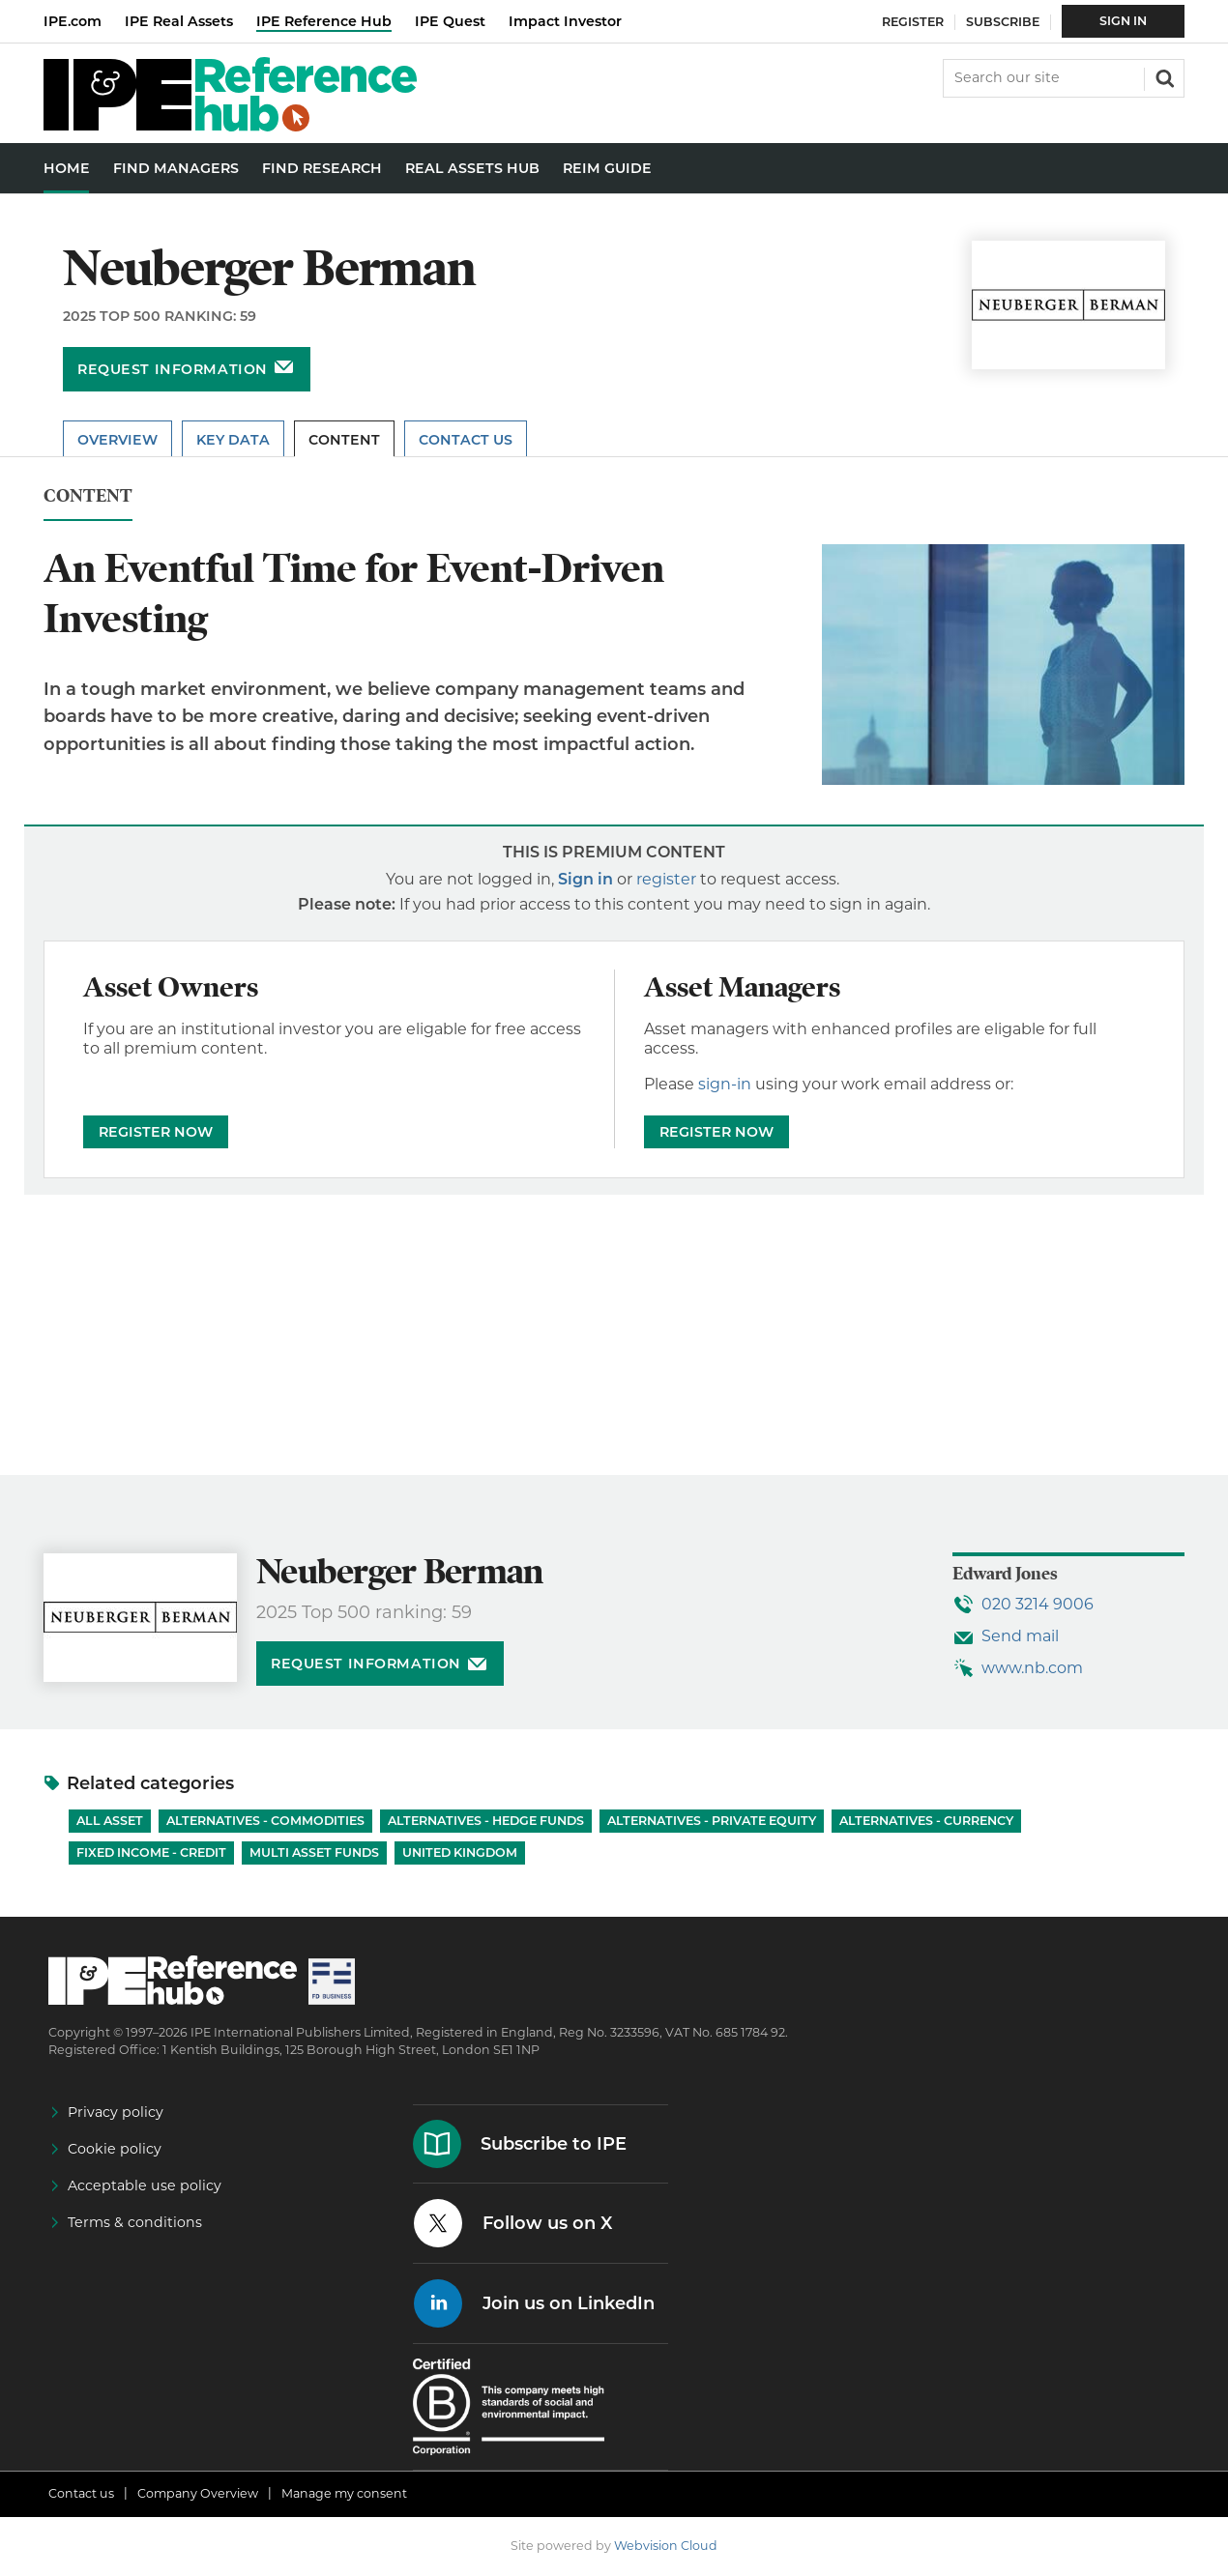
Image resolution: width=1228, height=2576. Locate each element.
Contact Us (465, 440)
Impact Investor (565, 21)
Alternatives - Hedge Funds (486, 1820)
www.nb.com (1032, 1668)
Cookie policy (114, 2148)
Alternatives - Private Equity (711, 1820)
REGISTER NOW (156, 1132)
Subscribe (1002, 21)
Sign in (585, 879)
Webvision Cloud (665, 2545)
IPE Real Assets (179, 21)
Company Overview (197, 2493)
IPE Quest (450, 21)
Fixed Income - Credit (151, 1852)
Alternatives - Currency (926, 1820)
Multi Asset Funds (314, 1852)
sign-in (724, 1084)
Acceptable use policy (144, 2185)
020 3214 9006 (1037, 1604)
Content (344, 440)
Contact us (81, 2493)
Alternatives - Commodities (265, 1820)
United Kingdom (459, 1852)
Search (1163, 76)
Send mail (1020, 1636)
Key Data (233, 440)
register (666, 879)
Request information (172, 369)
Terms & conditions (135, 2222)
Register (913, 21)
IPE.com (73, 21)
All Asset (109, 1820)
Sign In (1123, 21)
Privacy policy (115, 2112)
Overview (117, 440)
